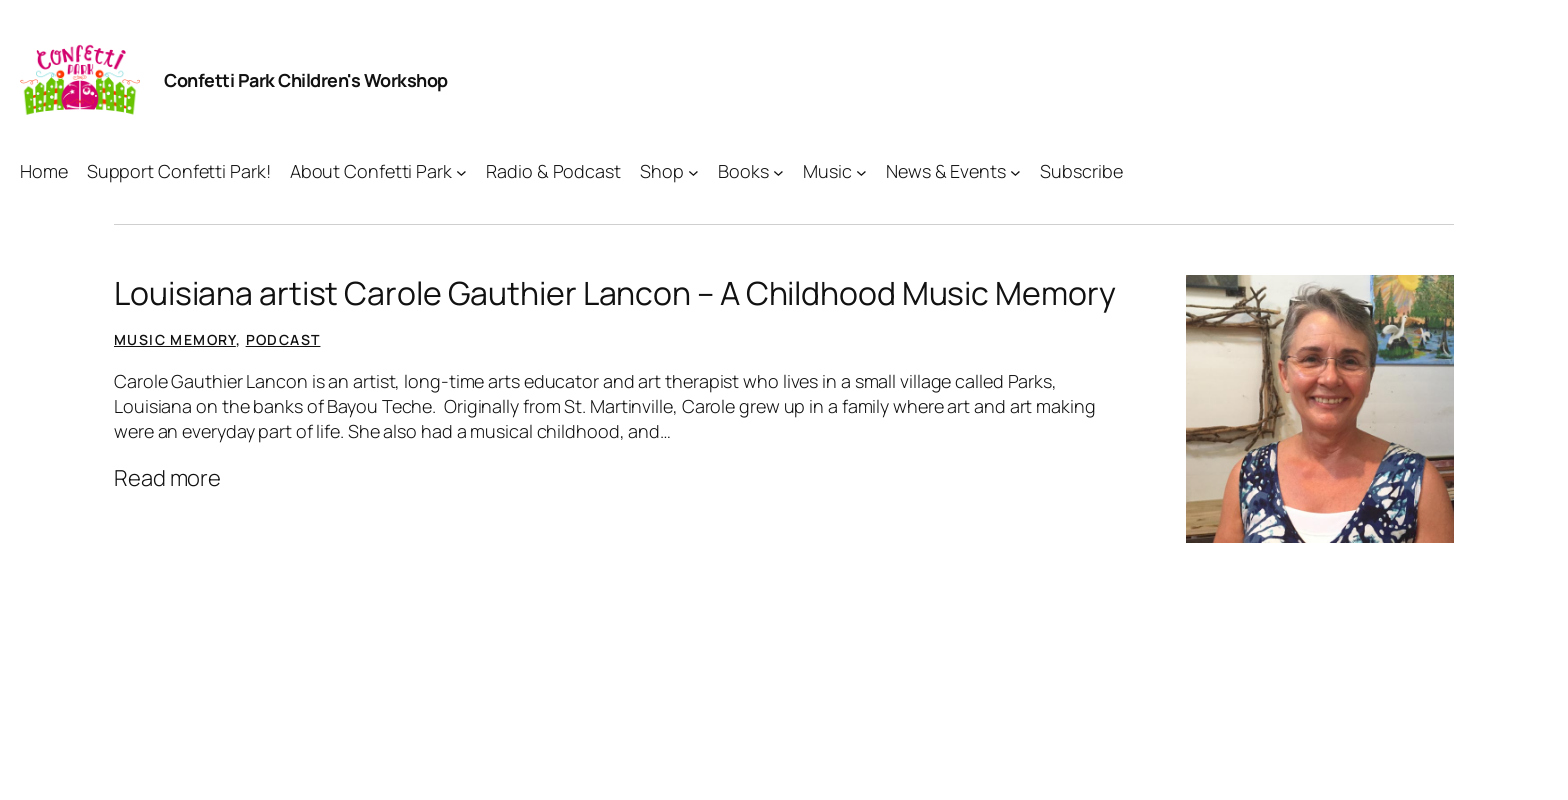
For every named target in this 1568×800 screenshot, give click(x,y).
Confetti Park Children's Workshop (306, 80)
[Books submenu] (778, 171)
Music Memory (175, 339)
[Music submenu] (861, 171)
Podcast (283, 339)
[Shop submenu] (693, 171)
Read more (167, 478)
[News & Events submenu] (1015, 171)
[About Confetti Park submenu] (461, 171)
